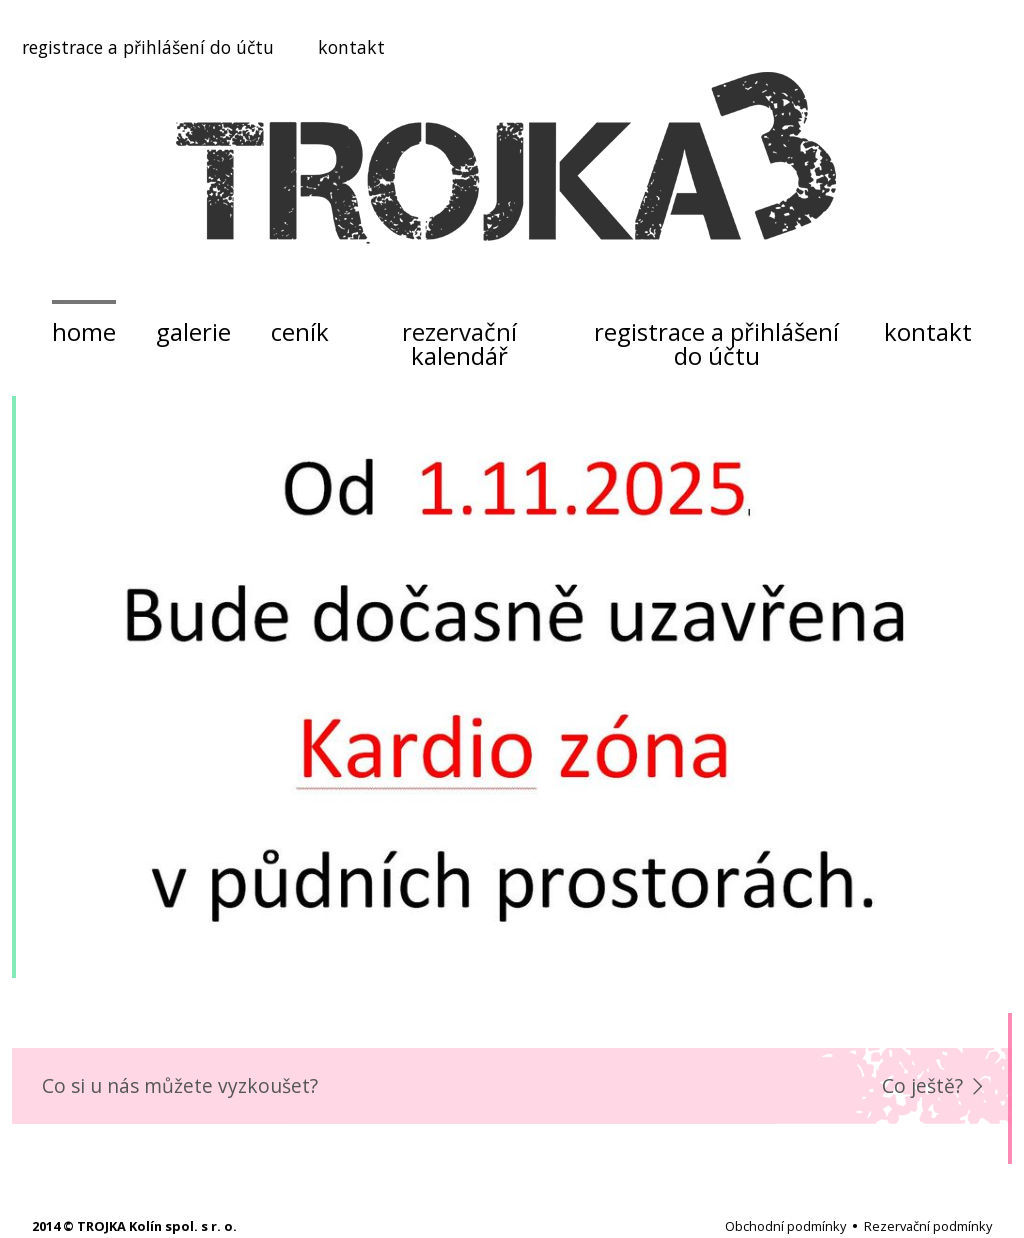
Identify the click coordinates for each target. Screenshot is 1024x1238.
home (84, 331)
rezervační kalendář (459, 343)
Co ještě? (922, 1085)
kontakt (351, 47)
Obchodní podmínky (785, 1226)
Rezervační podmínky (928, 1226)
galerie (193, 331)
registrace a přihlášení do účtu (148, 47)
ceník (300, 331)
